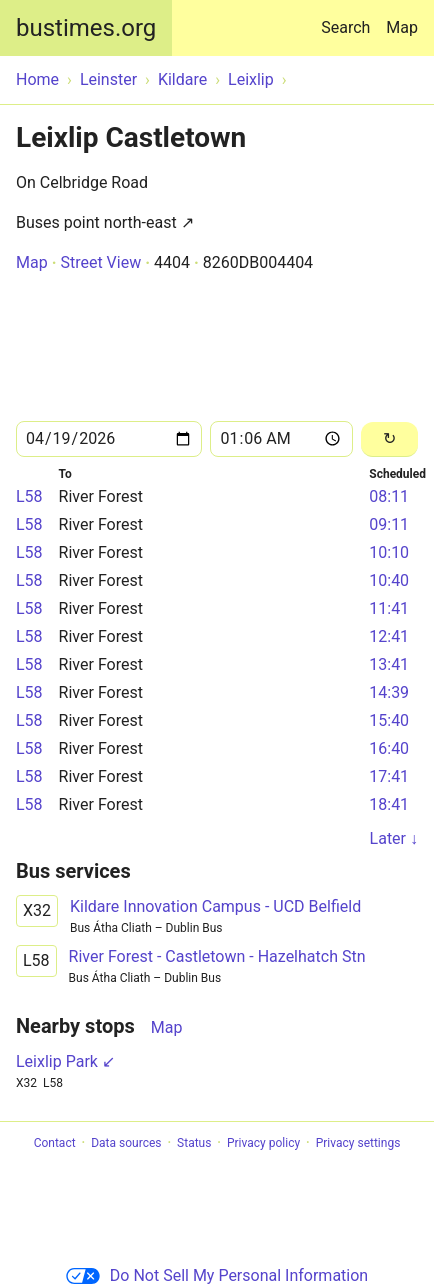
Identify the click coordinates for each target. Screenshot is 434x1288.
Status (194, 1143)
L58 (29, 496)
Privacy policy (263, 1143)
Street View (100, 262)
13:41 (389, 664)
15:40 (389, 720)
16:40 (389, 748)
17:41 (389, 776)
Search (349, 18)
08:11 (389, 496)
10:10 (389, 552)
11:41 (389, 608)
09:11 (389, 524)
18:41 (389, 804)
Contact (55, 1143)
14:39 (389, 692)
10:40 (389, 580)
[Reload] (389, 439)
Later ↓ (394, 838)
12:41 (389, 636)
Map (402, 27)
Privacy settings (358, 1143)
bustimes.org (86, 28)
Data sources (126, 1143)
